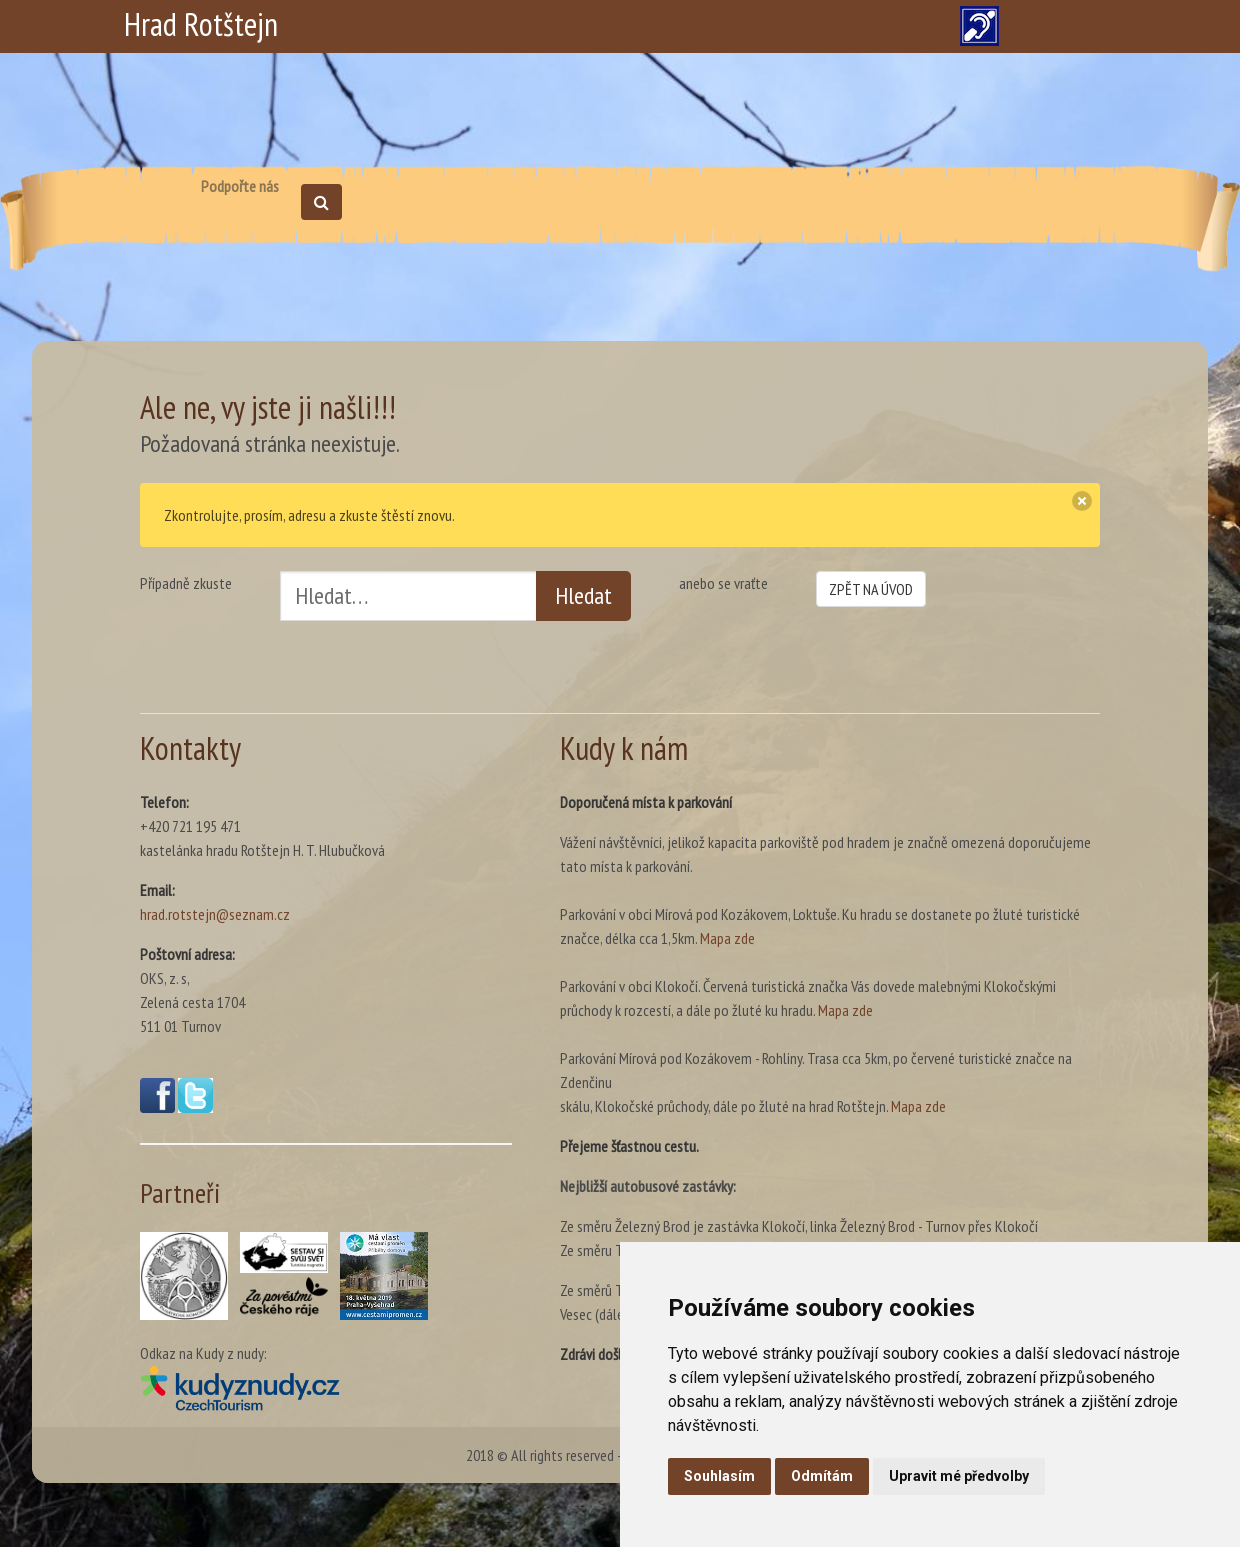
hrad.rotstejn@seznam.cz (215, 914)
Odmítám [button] (822, 1476)
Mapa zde (727, 938)
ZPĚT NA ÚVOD (871, 589)
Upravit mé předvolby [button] (959, 1476)
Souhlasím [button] (719, 1476)
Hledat (583, 595)
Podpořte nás (240, 186)
